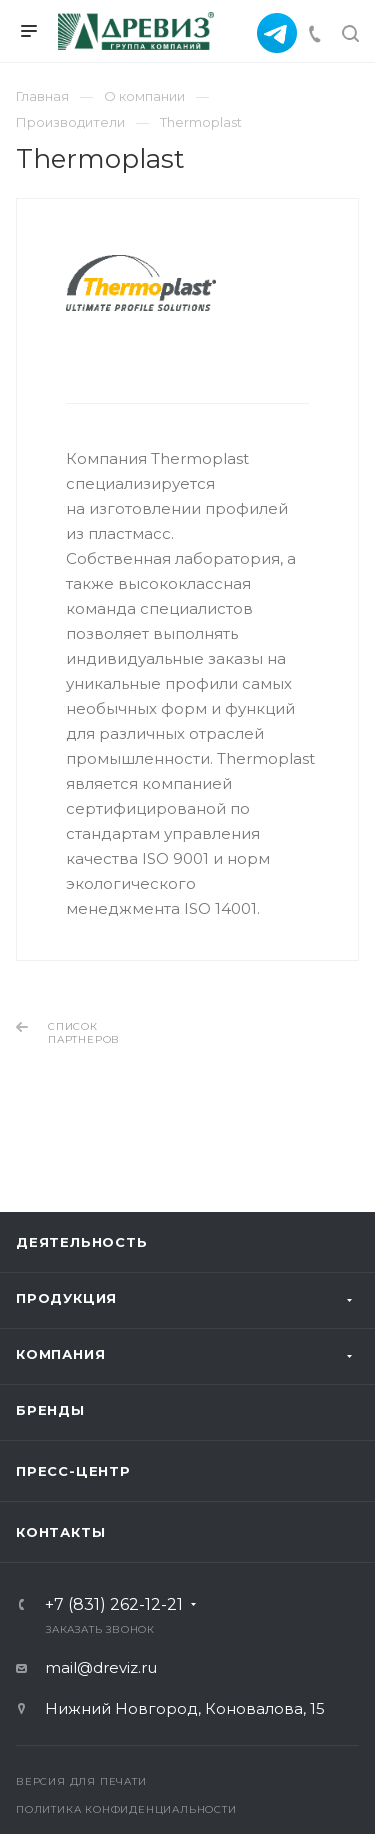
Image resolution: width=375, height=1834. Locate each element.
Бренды (50, 1410)
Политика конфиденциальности (126, 1809)
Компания (60, 1354)
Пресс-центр (73, 1471)
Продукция (66, 1298)
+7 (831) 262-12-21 (114, 1605)
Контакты (60, 1532)
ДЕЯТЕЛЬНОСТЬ (82, 1242)
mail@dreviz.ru (101, 1667)
